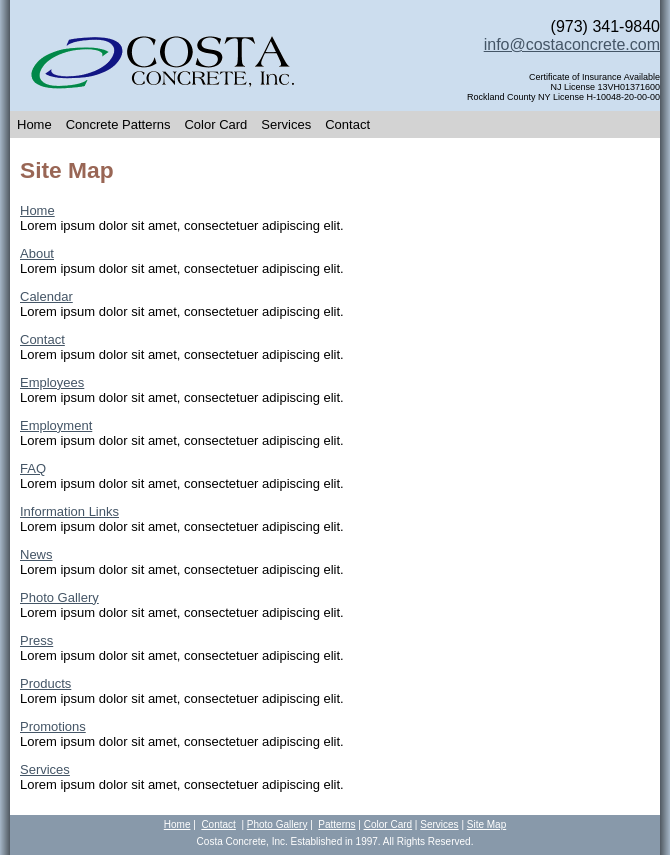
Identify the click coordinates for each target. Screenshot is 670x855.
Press (36, 640)
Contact (347, 124)
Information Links (69, 511)
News (36, 554)
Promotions (53, 726)
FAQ (33, 468)
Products (45, 683)
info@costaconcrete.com (572, 44)
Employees (52, 382)
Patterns (336, 824)
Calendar (46, 296)
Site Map (486, 824)
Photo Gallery (59, 597)
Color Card (215, 124)
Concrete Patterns (118, 124)
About (37, 253)
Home (34, 124)
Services (286, 124)
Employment (56, 425)
